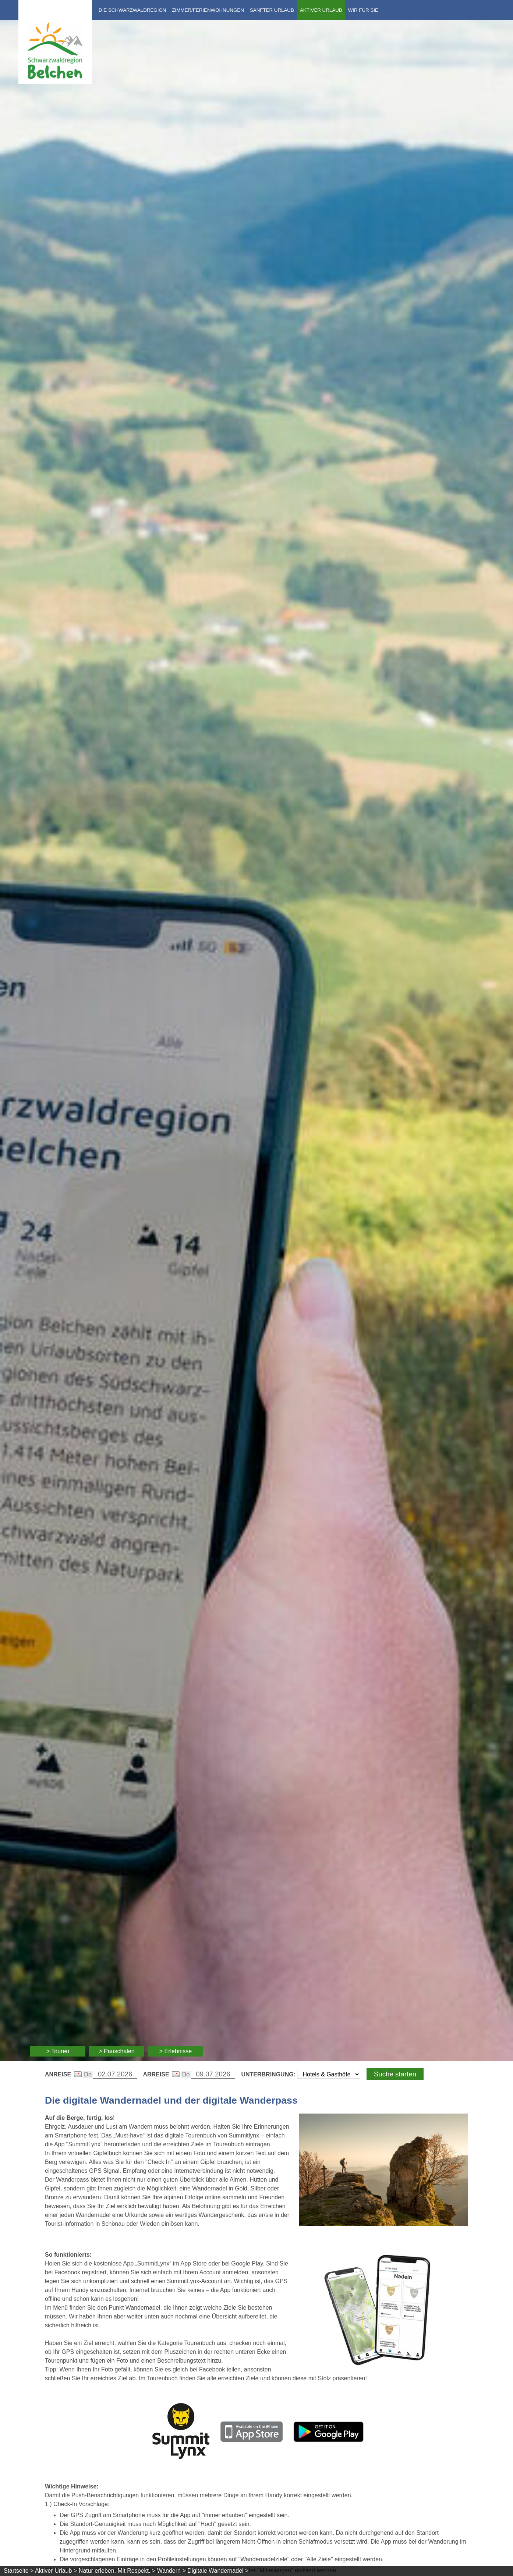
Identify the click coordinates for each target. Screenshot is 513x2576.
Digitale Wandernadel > (217, 2571)
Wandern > (171, 2571)
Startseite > (18, 2571)
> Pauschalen (116, 2051)
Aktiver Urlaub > (56, 2571)
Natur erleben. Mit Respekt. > (117, 2571)
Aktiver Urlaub (321, 10)
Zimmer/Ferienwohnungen (208, 10)
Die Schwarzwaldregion (132, 10)
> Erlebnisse (175, 2051)
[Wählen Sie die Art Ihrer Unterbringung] (328, 2074)
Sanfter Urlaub (272, 10)
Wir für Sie (363, 10)
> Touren (57, 2051)
